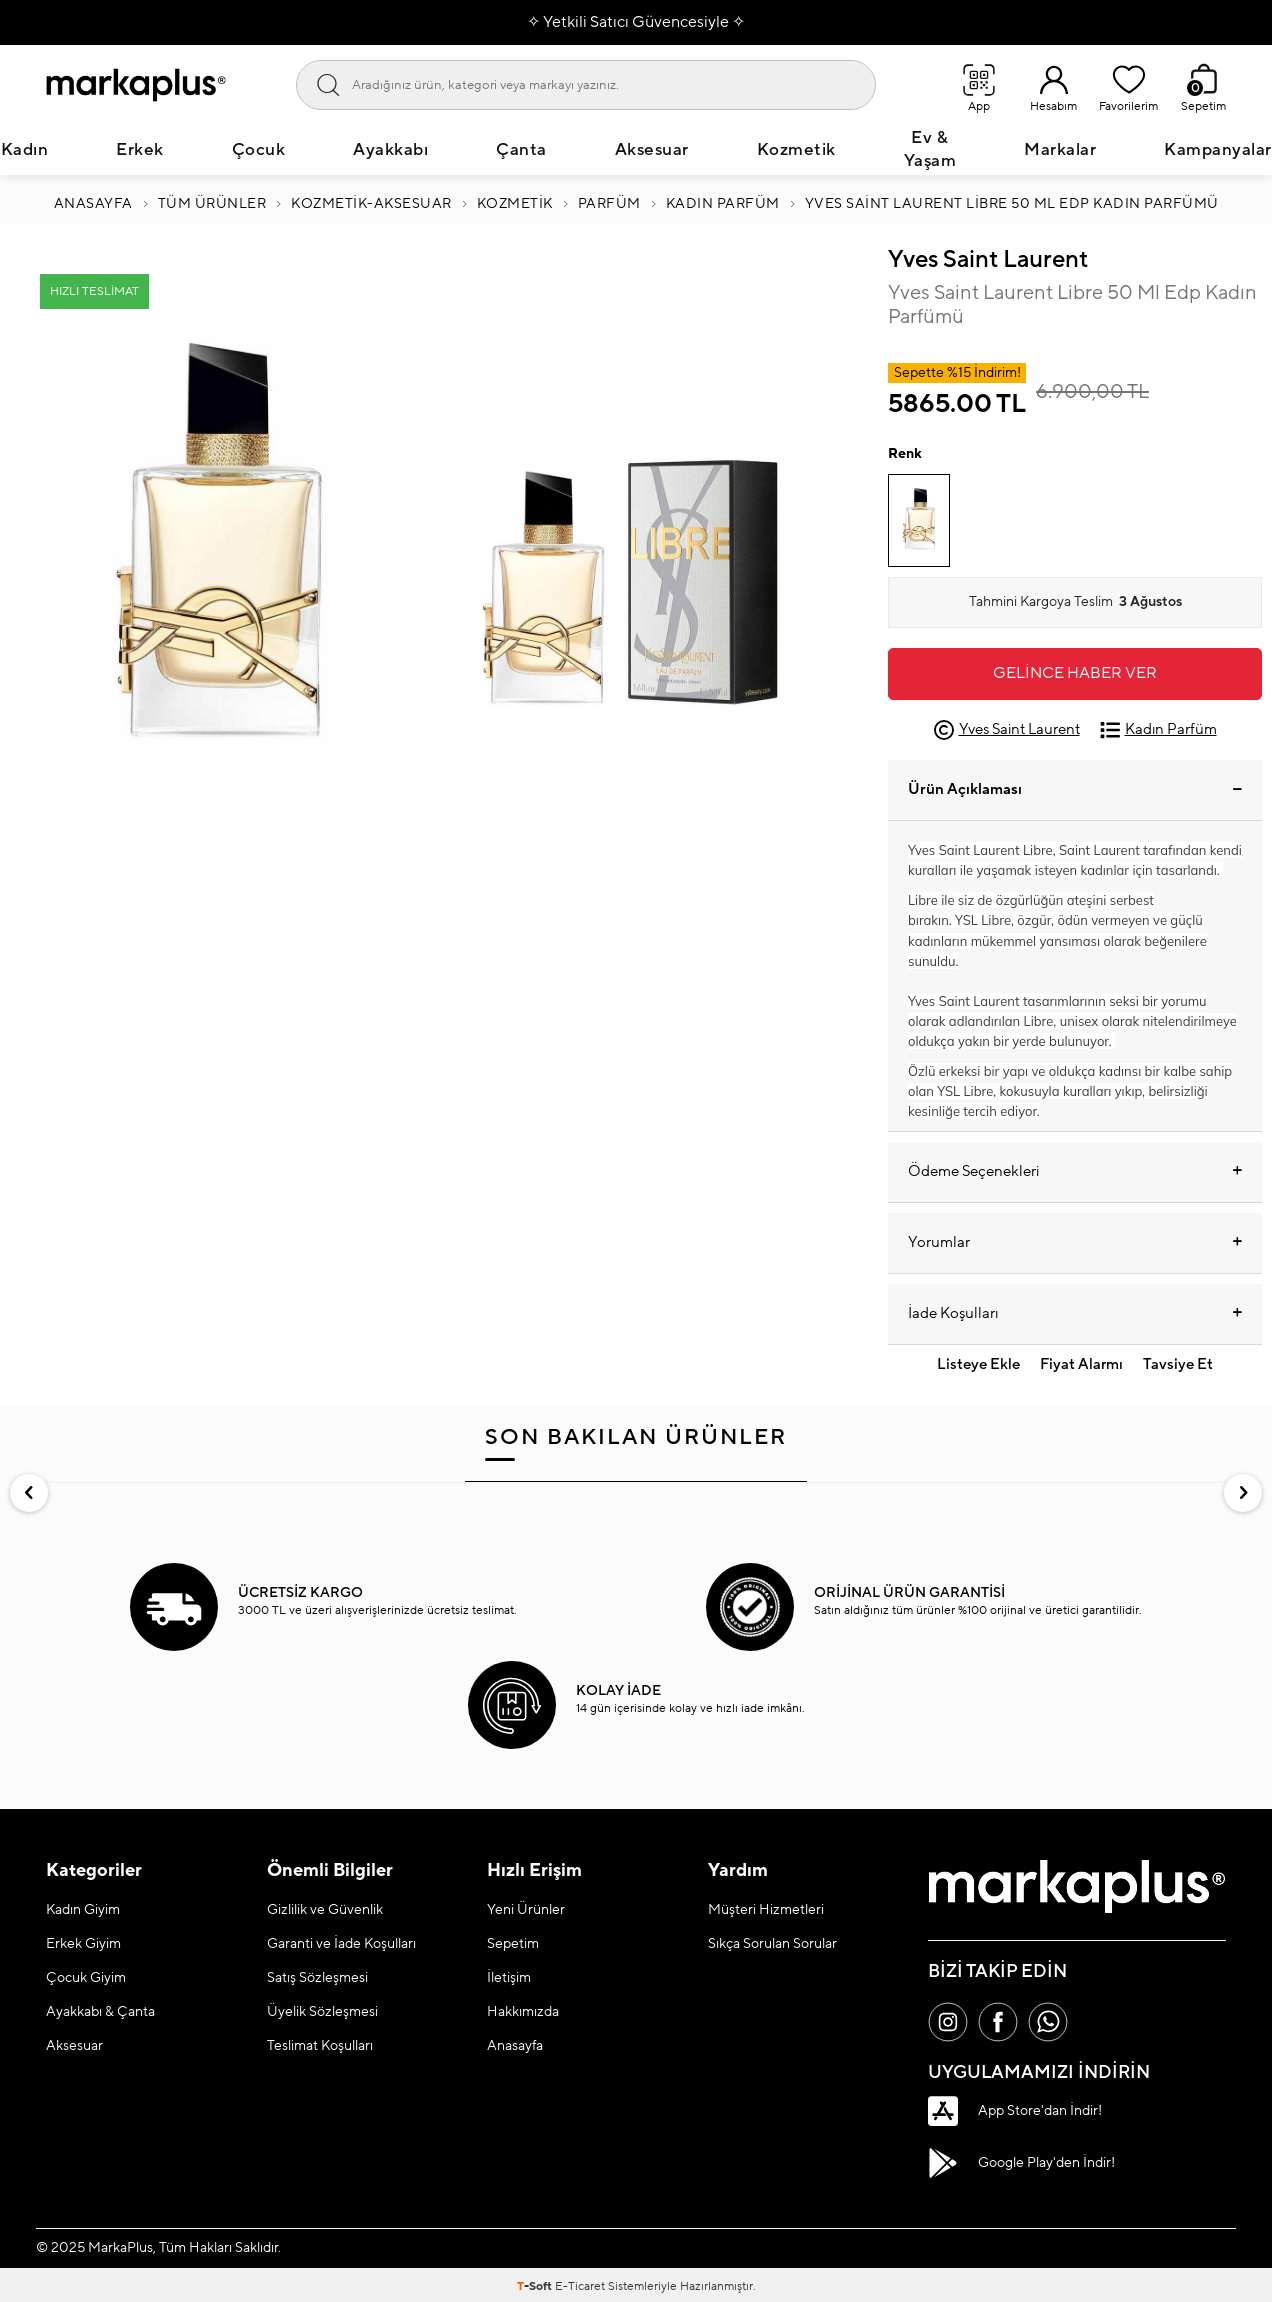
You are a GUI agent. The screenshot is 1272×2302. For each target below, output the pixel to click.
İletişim (509, 1978)
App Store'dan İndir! (1015, 2111)
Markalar (1060, 150)
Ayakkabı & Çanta (100, 2012)
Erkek (140, 150)
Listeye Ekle (978, 1364)
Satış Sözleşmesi (317, 1978)
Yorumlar (1075, 1243)
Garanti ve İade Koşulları (341, 1944)
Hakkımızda (523, 2012)
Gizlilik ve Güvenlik (325, 1910)
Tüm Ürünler (212, 204)
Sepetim (513, 1944)
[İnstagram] (948, 2022)
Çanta (521, 150)
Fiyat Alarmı (1081, 1364)
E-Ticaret (580, 2286)
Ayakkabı (390, 150)
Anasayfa (93, 204)
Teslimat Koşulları (320, 2046)
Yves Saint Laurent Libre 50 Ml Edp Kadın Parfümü (1012, 204)
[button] (29, 1493)
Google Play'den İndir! (1021, 2163)
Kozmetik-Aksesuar (371, 204)
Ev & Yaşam (930, 149)
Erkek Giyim (83, 1944)
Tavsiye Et (1178, 1364)
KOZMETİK (515, 204)
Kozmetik (796, 150)
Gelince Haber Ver (1075, 673)
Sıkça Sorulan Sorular (772, 1944)
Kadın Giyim (83, 1910)
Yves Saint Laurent (988, 259)
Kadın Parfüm (723, 204)
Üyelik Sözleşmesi (322, 2012)
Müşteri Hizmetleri (766, 1910)
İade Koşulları (1075, 1314)
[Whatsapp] (1048, 2022)
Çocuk (259, 150)
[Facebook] (998, 2022)
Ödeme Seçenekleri (1075, 1172)
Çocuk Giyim (86, 1978)
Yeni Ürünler (526, 1910)
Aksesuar (652, 150)
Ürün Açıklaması (1075, 789)
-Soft (536, 2286)
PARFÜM (609, 204)
